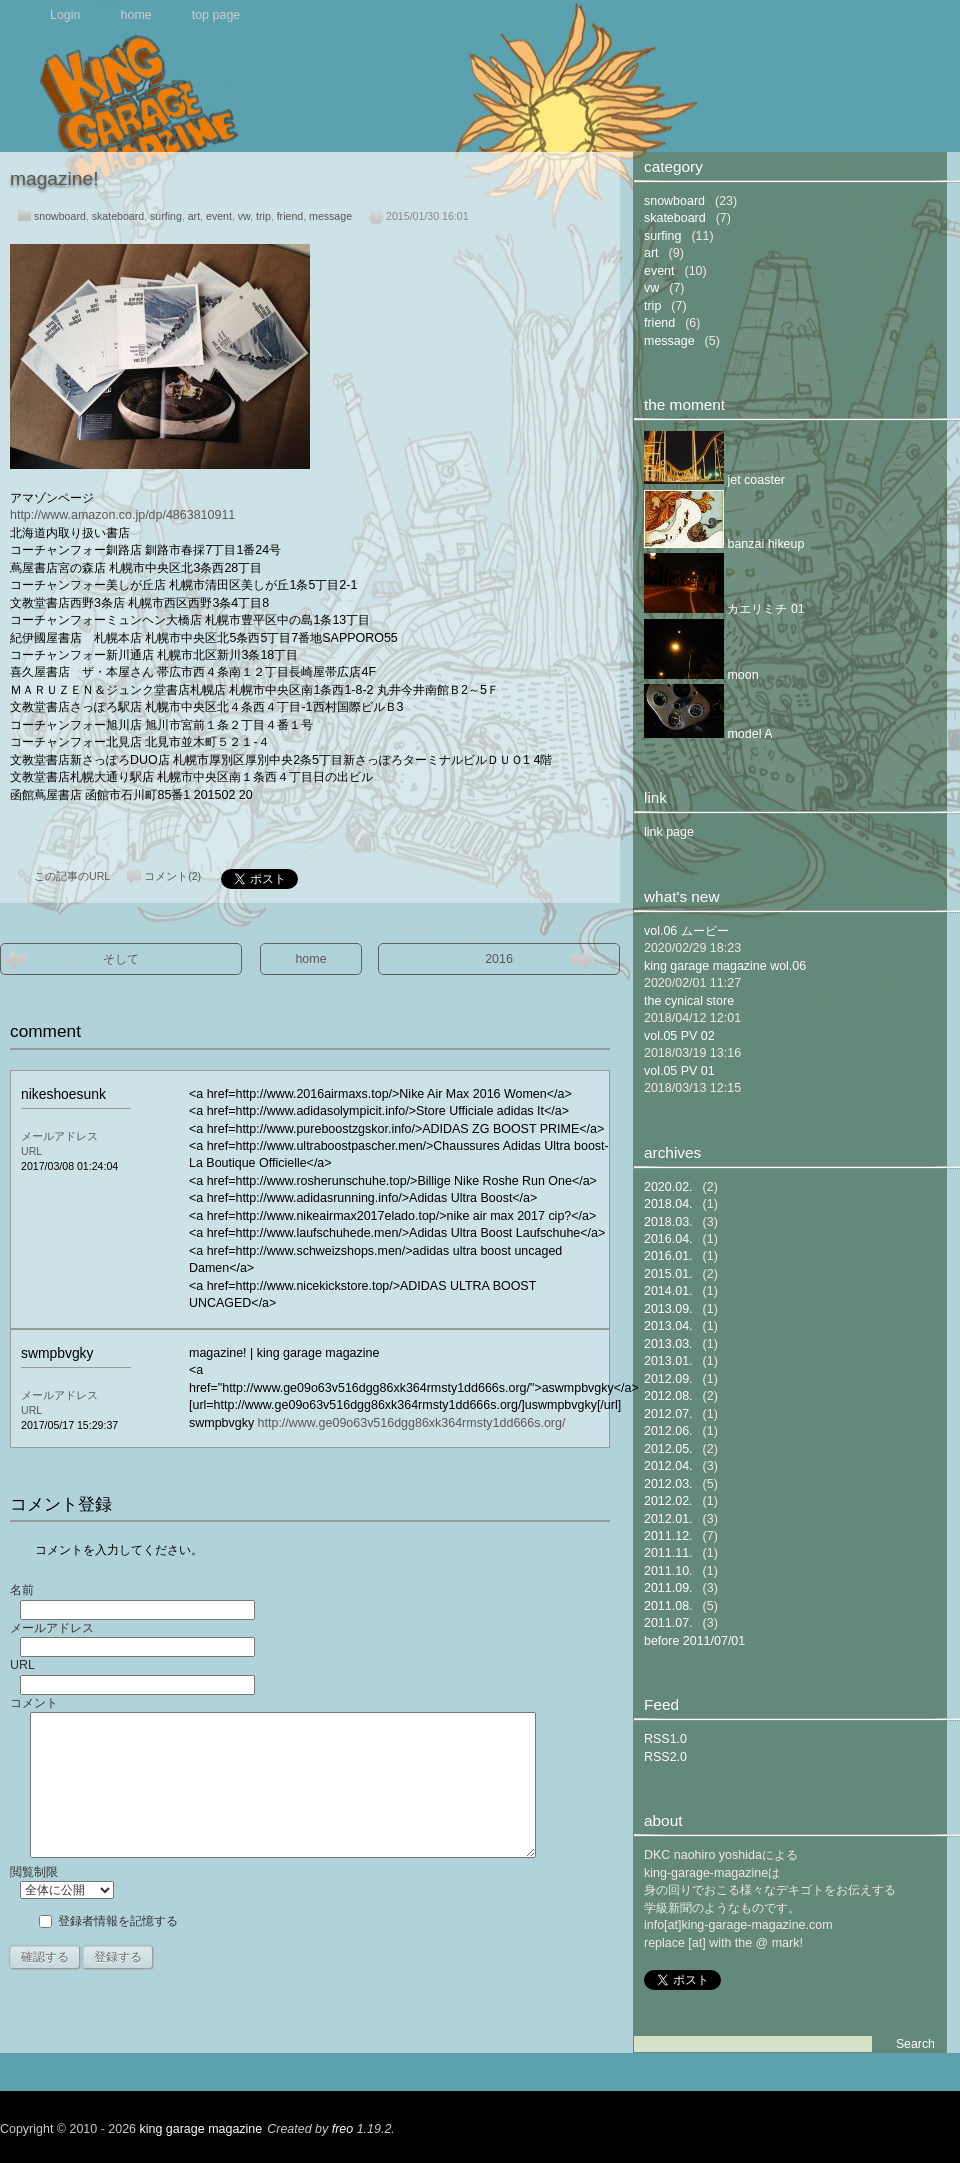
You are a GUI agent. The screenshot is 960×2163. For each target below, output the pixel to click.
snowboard (60, 216)
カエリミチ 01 (724, 609)
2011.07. (668, 1623)
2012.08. (668, 1396)
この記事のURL (72, 876)
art (194, 216)
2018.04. (668, 1204)
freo (343, 2129)
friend (290, 216)
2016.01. (668, 1256)
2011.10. (668, 1571)
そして (121, 959)
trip (263, 216)
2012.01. (668, 1519)
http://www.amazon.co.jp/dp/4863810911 (122, 515)
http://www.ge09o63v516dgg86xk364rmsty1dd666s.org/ (412, 1423)
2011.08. (668, 1606)
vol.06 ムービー (686, 931)
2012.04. (668, 1466)
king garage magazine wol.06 (725, 966)
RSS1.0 (665, 1739)
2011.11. (668, 1553)
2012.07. (668, 1414)
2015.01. (668, 1274)
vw (244, 216)
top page (216, 15)
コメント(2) (172, 876)
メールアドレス (59, 1136)
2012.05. (668, 1449)
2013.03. (668, 1344)
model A (708, 734)
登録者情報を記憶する (118, 1921)
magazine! (54, 178)
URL (31, 1151)
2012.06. (668, 1431)
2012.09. (668, 1379)
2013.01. (668, 1361)
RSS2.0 (665, 1757)
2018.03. (668, 1222)
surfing (166, 216)
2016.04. (668, 1239)
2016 (499, 959)
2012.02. (668, 1501)
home (136, 15)
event (219, 216)
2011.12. (668, 1536)
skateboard (118, 216)
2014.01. (668, 1291)
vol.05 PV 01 (679, 1071)
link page (669, 832)
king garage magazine (201, 2129)
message (330, 216)
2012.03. (668, 1484)
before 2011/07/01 (694, 1641)
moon (701, 675)
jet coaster (714, 480)
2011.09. (668, 1588)
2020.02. (668, 1187)
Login (65, 15)
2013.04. (668, 1326)
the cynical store (689, 1001)
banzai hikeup (724, 544)
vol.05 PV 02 (679, 1036)
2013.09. (668, 1309)
